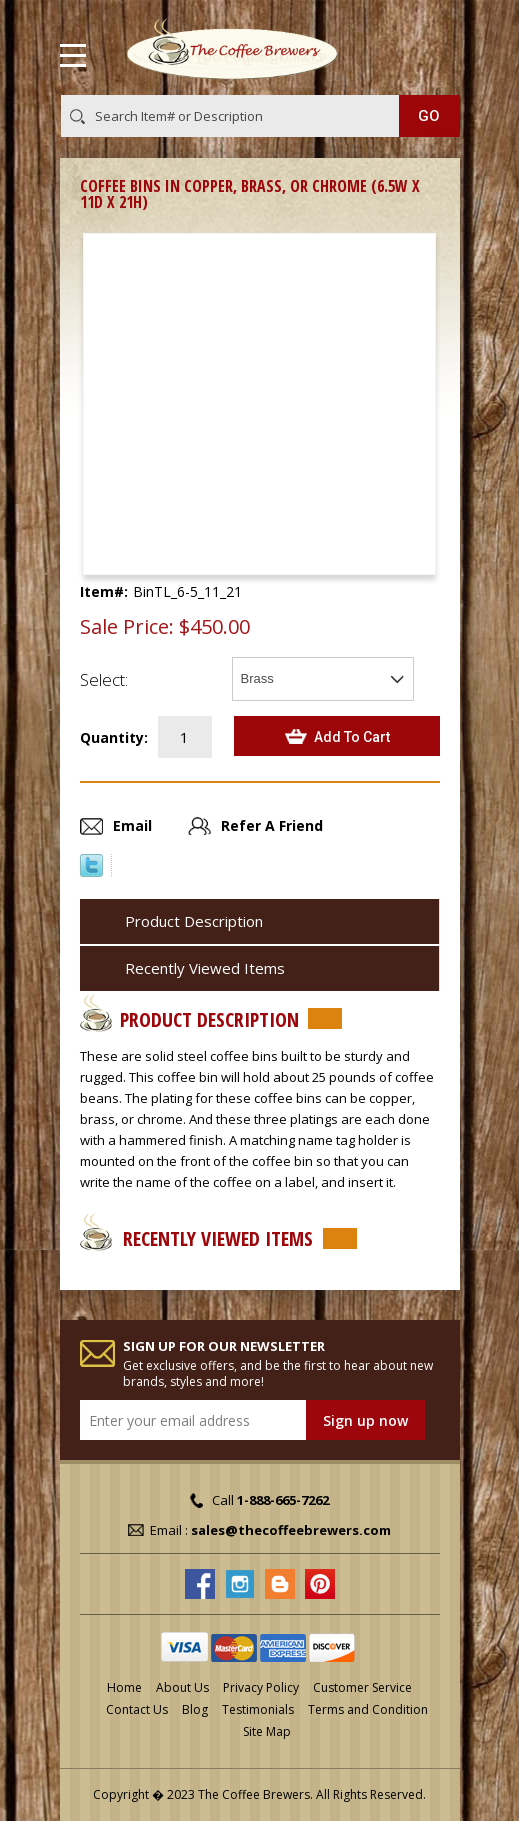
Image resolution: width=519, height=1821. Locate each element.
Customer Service (362, 1687)
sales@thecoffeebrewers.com (291, 1530)
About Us (182, 1687)
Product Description (194, 921)
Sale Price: (127, 627)
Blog (195, 1709)
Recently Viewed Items (205, 968)
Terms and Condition (368, 1709)
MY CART (431, 51)
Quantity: (114, 737)
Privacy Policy (261, 1687)
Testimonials (258, 1709)
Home (124, 1687)
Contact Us (137, 1709)
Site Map (267, 1731)
